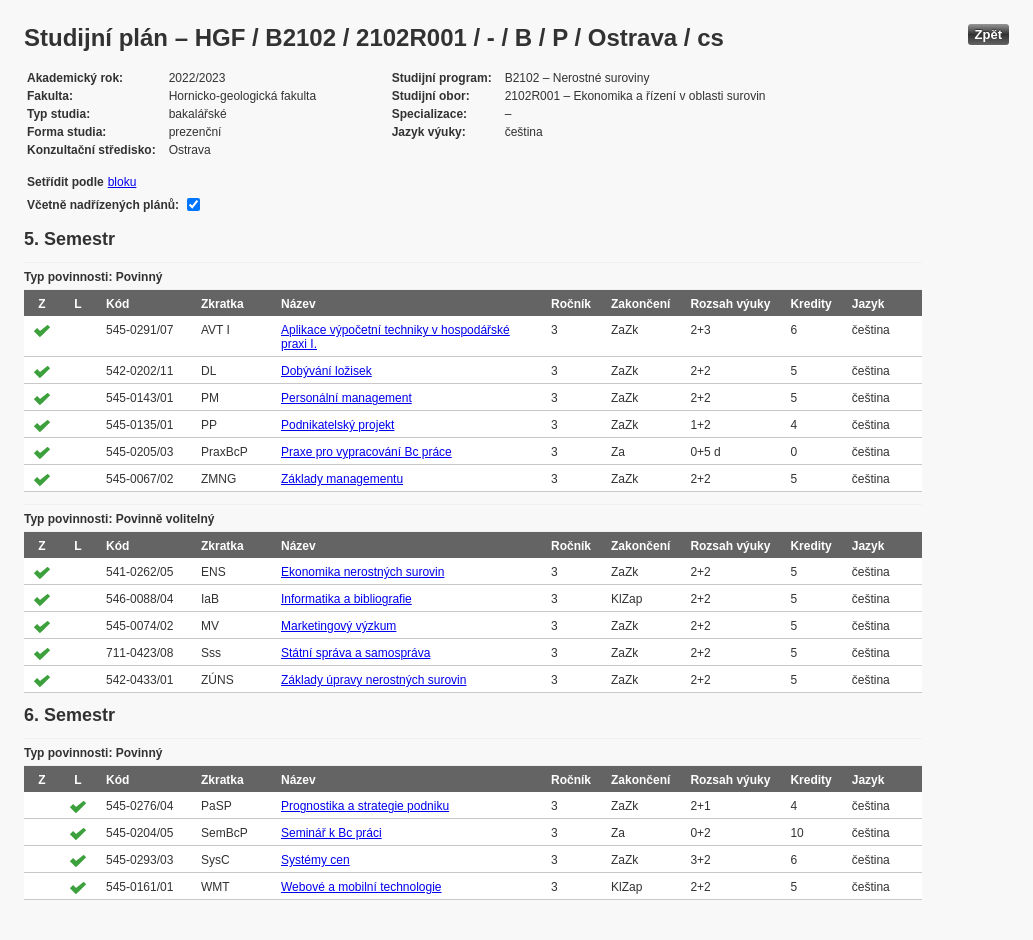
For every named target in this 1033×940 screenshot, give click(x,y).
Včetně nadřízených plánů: (103, 205)
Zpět (988, 34)
